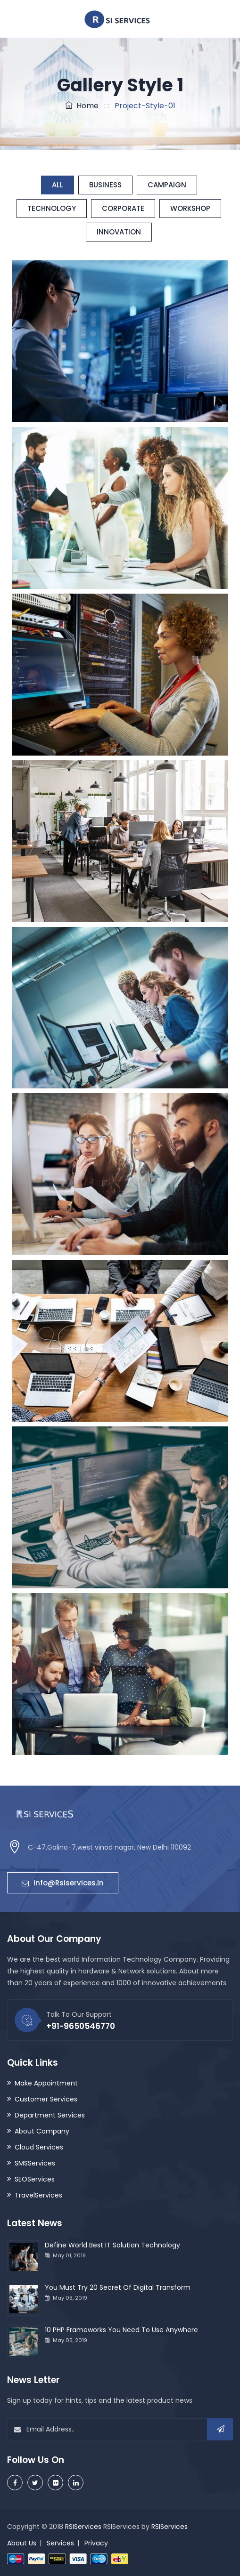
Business (105, 185)
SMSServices (35, 2163)
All (57, 185)
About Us (21, 2543)
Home (82, 105)
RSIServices (83, 2526)
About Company (42, 2131)
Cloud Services (39, 2147)
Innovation (119, 232)
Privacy (96, 2543)
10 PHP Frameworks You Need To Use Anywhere (121, 2329)
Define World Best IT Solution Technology (112, 2245)
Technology (51, 208)
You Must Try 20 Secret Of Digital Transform (117, 2287)
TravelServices (38, 2195)
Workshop (190, 208)
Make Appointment (46, 2083)
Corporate (123, 208)
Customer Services (46, 2099)
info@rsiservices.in (63, 1883)
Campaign (167, 185)
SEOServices (35, 2179)
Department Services (50, 2115)
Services (60, 2543)
